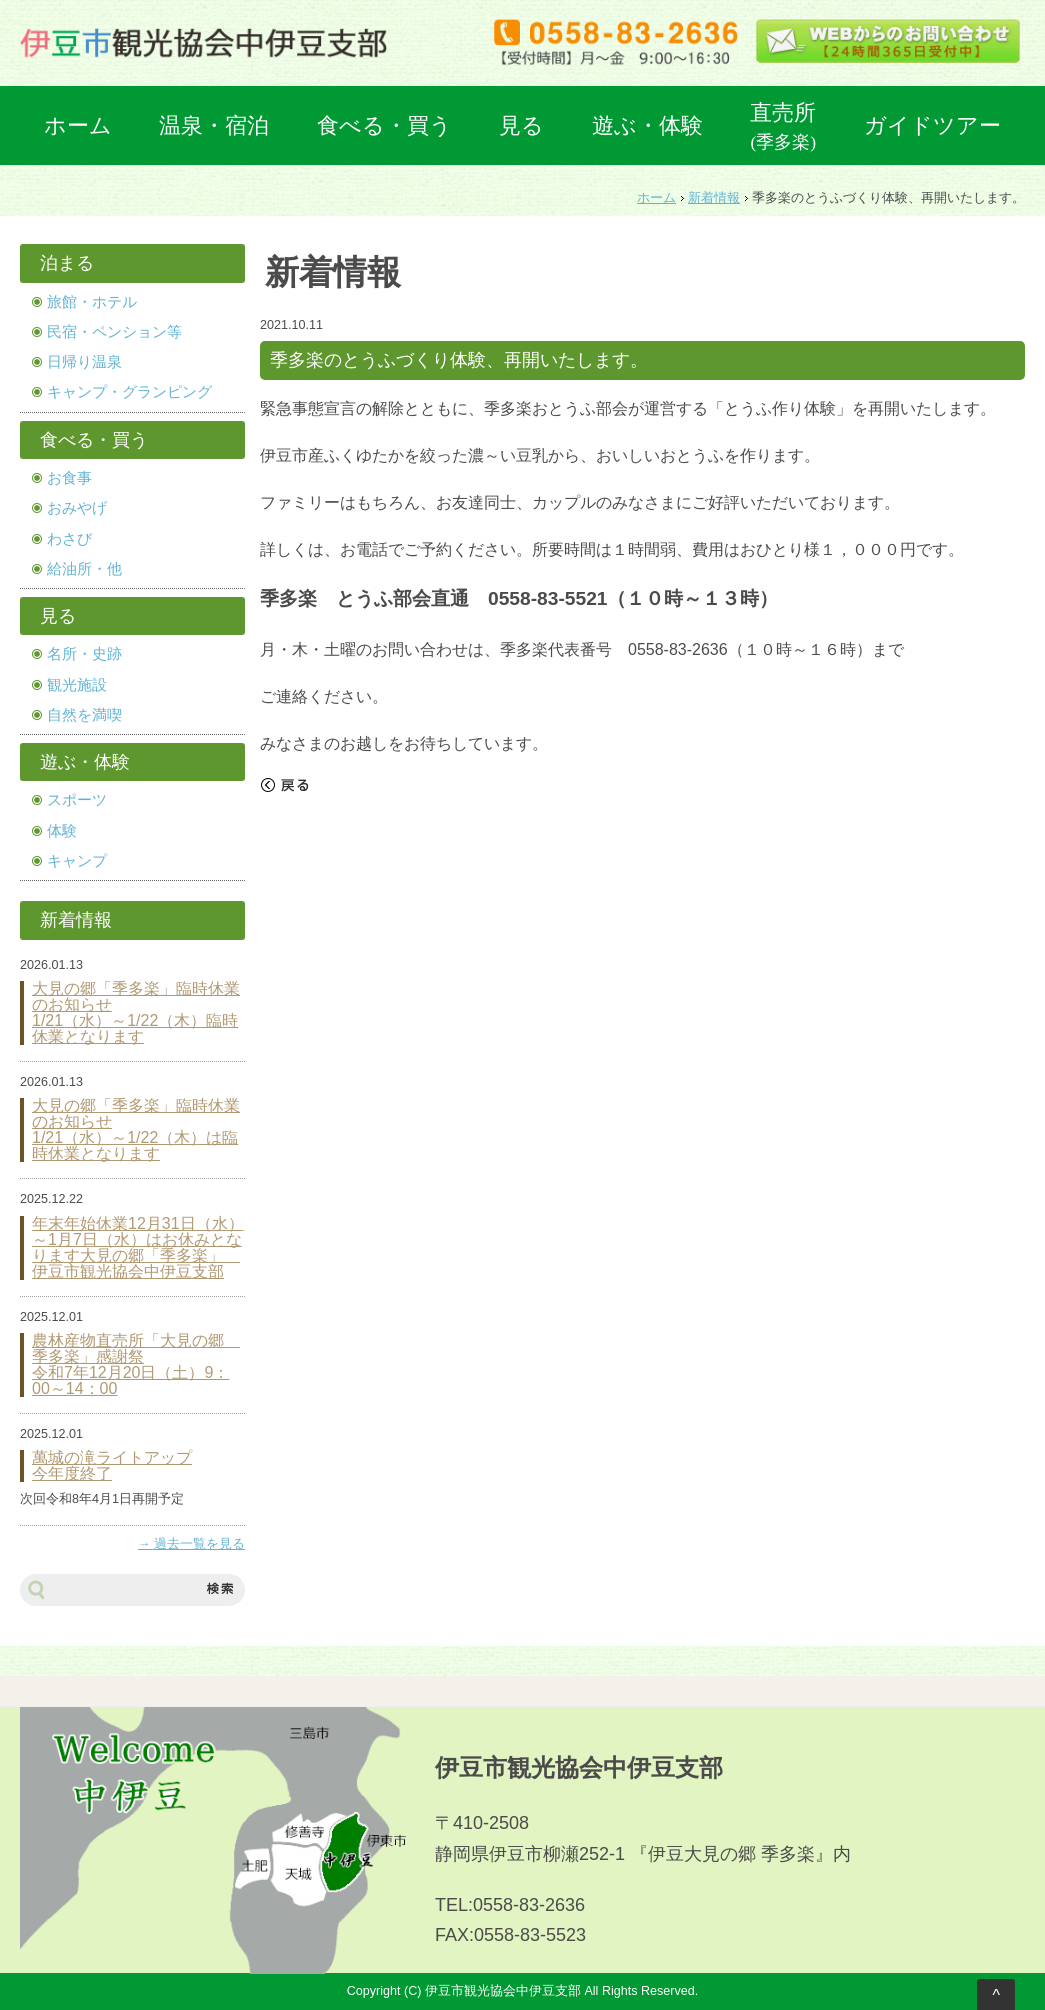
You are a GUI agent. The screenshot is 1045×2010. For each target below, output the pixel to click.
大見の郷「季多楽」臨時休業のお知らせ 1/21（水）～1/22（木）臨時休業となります (136, 1013)
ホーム (78, 125)
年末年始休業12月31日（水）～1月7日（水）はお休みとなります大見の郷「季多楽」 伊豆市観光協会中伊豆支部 (138, 1248)
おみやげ (77, 508)
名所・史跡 (84, 654)
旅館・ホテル (92, 302)
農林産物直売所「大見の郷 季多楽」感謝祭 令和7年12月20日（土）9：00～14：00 (136, 1365)
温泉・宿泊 (214, 125)
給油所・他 (84, 569)
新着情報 (714, 198)
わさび (69, 539)
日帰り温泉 (84, 362)
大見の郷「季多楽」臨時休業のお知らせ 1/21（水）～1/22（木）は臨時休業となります (136, 1130)
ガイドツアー (932, 125)
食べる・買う (384, 125)
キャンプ (77, 861)
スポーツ (77, 800)
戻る (285, 785)
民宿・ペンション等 (114, 332)
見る (521, 125)
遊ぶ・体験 (647, 125)
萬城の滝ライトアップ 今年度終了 (112, 1466)
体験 (62, 831)
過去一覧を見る (199, 1544)
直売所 (783, 126)
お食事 (69, 478)
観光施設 (77, 685)
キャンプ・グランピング (129, 392)
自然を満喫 (84, 715)
